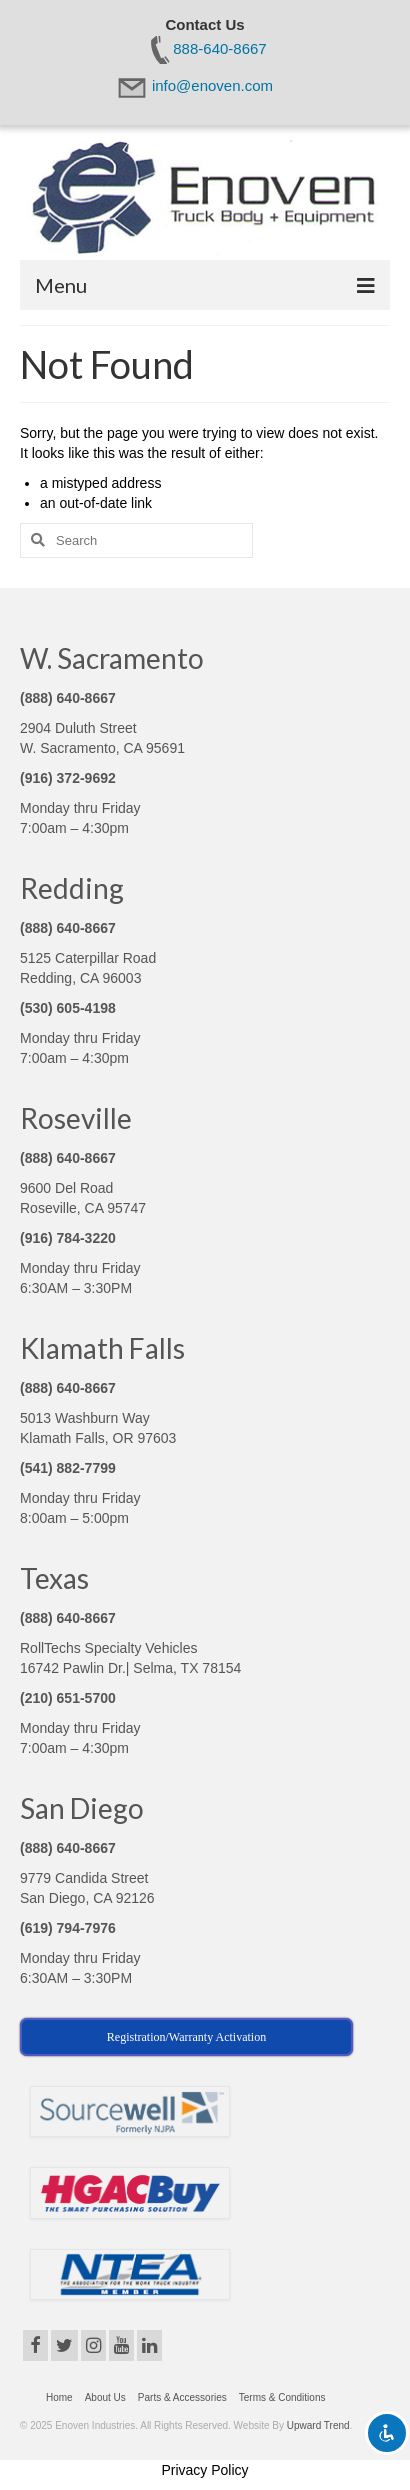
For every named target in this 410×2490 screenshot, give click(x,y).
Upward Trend (318, 2425)
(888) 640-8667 (68, 698)
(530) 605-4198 (68, 1008)
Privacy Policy (204, 2470)
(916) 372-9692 (68, 778)
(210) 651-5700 (68, 1698)
